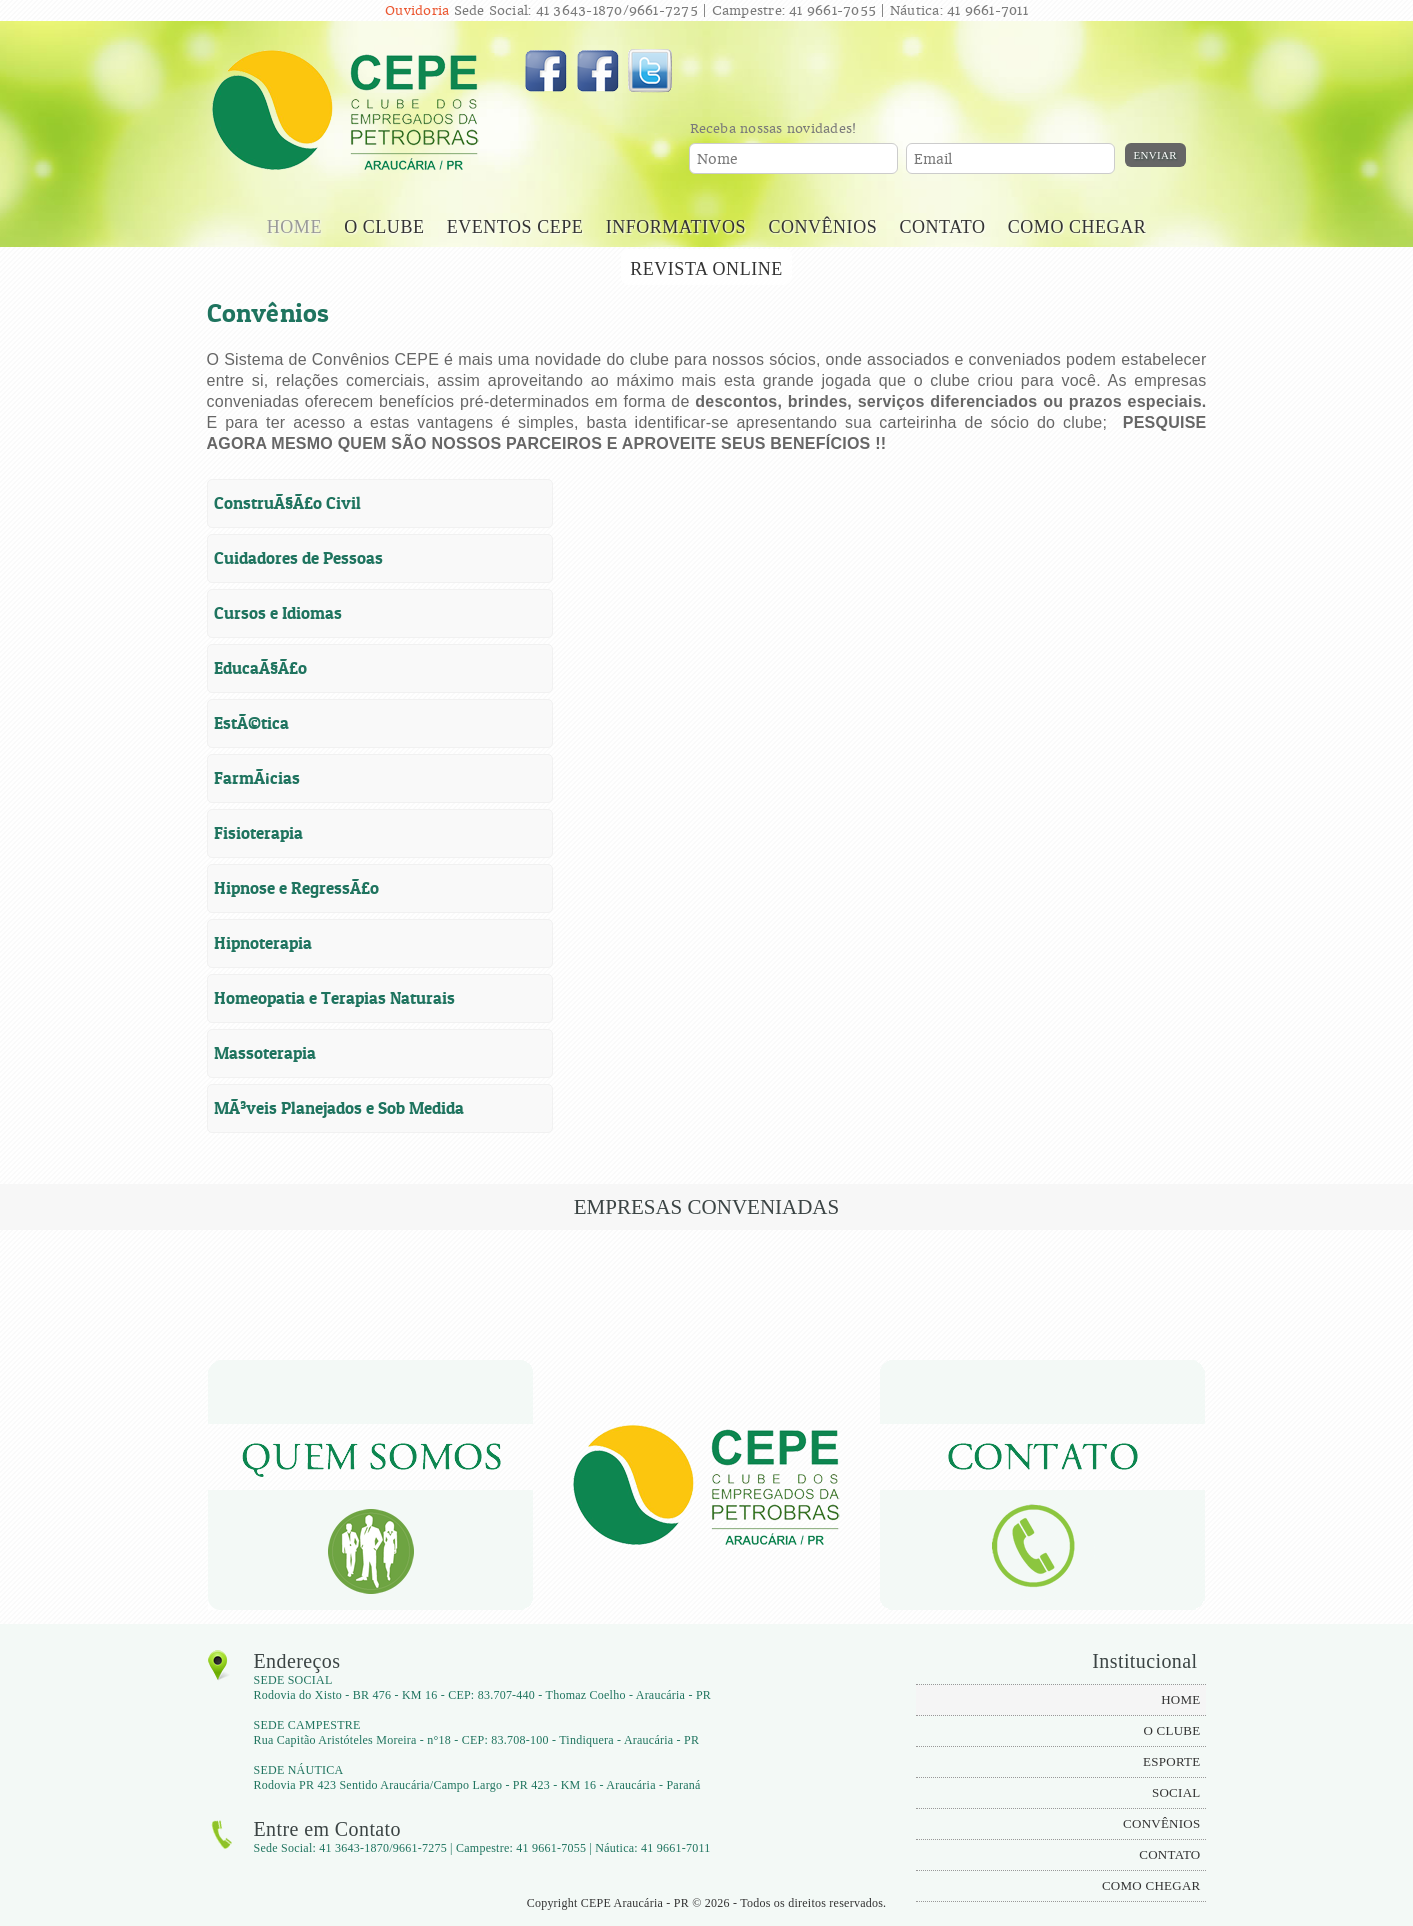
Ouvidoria (417, 10)
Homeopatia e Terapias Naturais (334, 998)
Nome (718, 159)
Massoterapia (265, 1053)
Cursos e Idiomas (278, 613)
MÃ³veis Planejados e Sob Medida (339, 1108)
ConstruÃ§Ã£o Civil (287, 503)
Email (933, 159)
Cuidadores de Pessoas (298, 558)
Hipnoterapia (263, 943)
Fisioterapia (258, 833)
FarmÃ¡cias (257, 778)
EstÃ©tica (251, 723)
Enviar (1156, 155)
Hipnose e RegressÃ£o (296, 888)
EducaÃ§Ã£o (260, 668)
